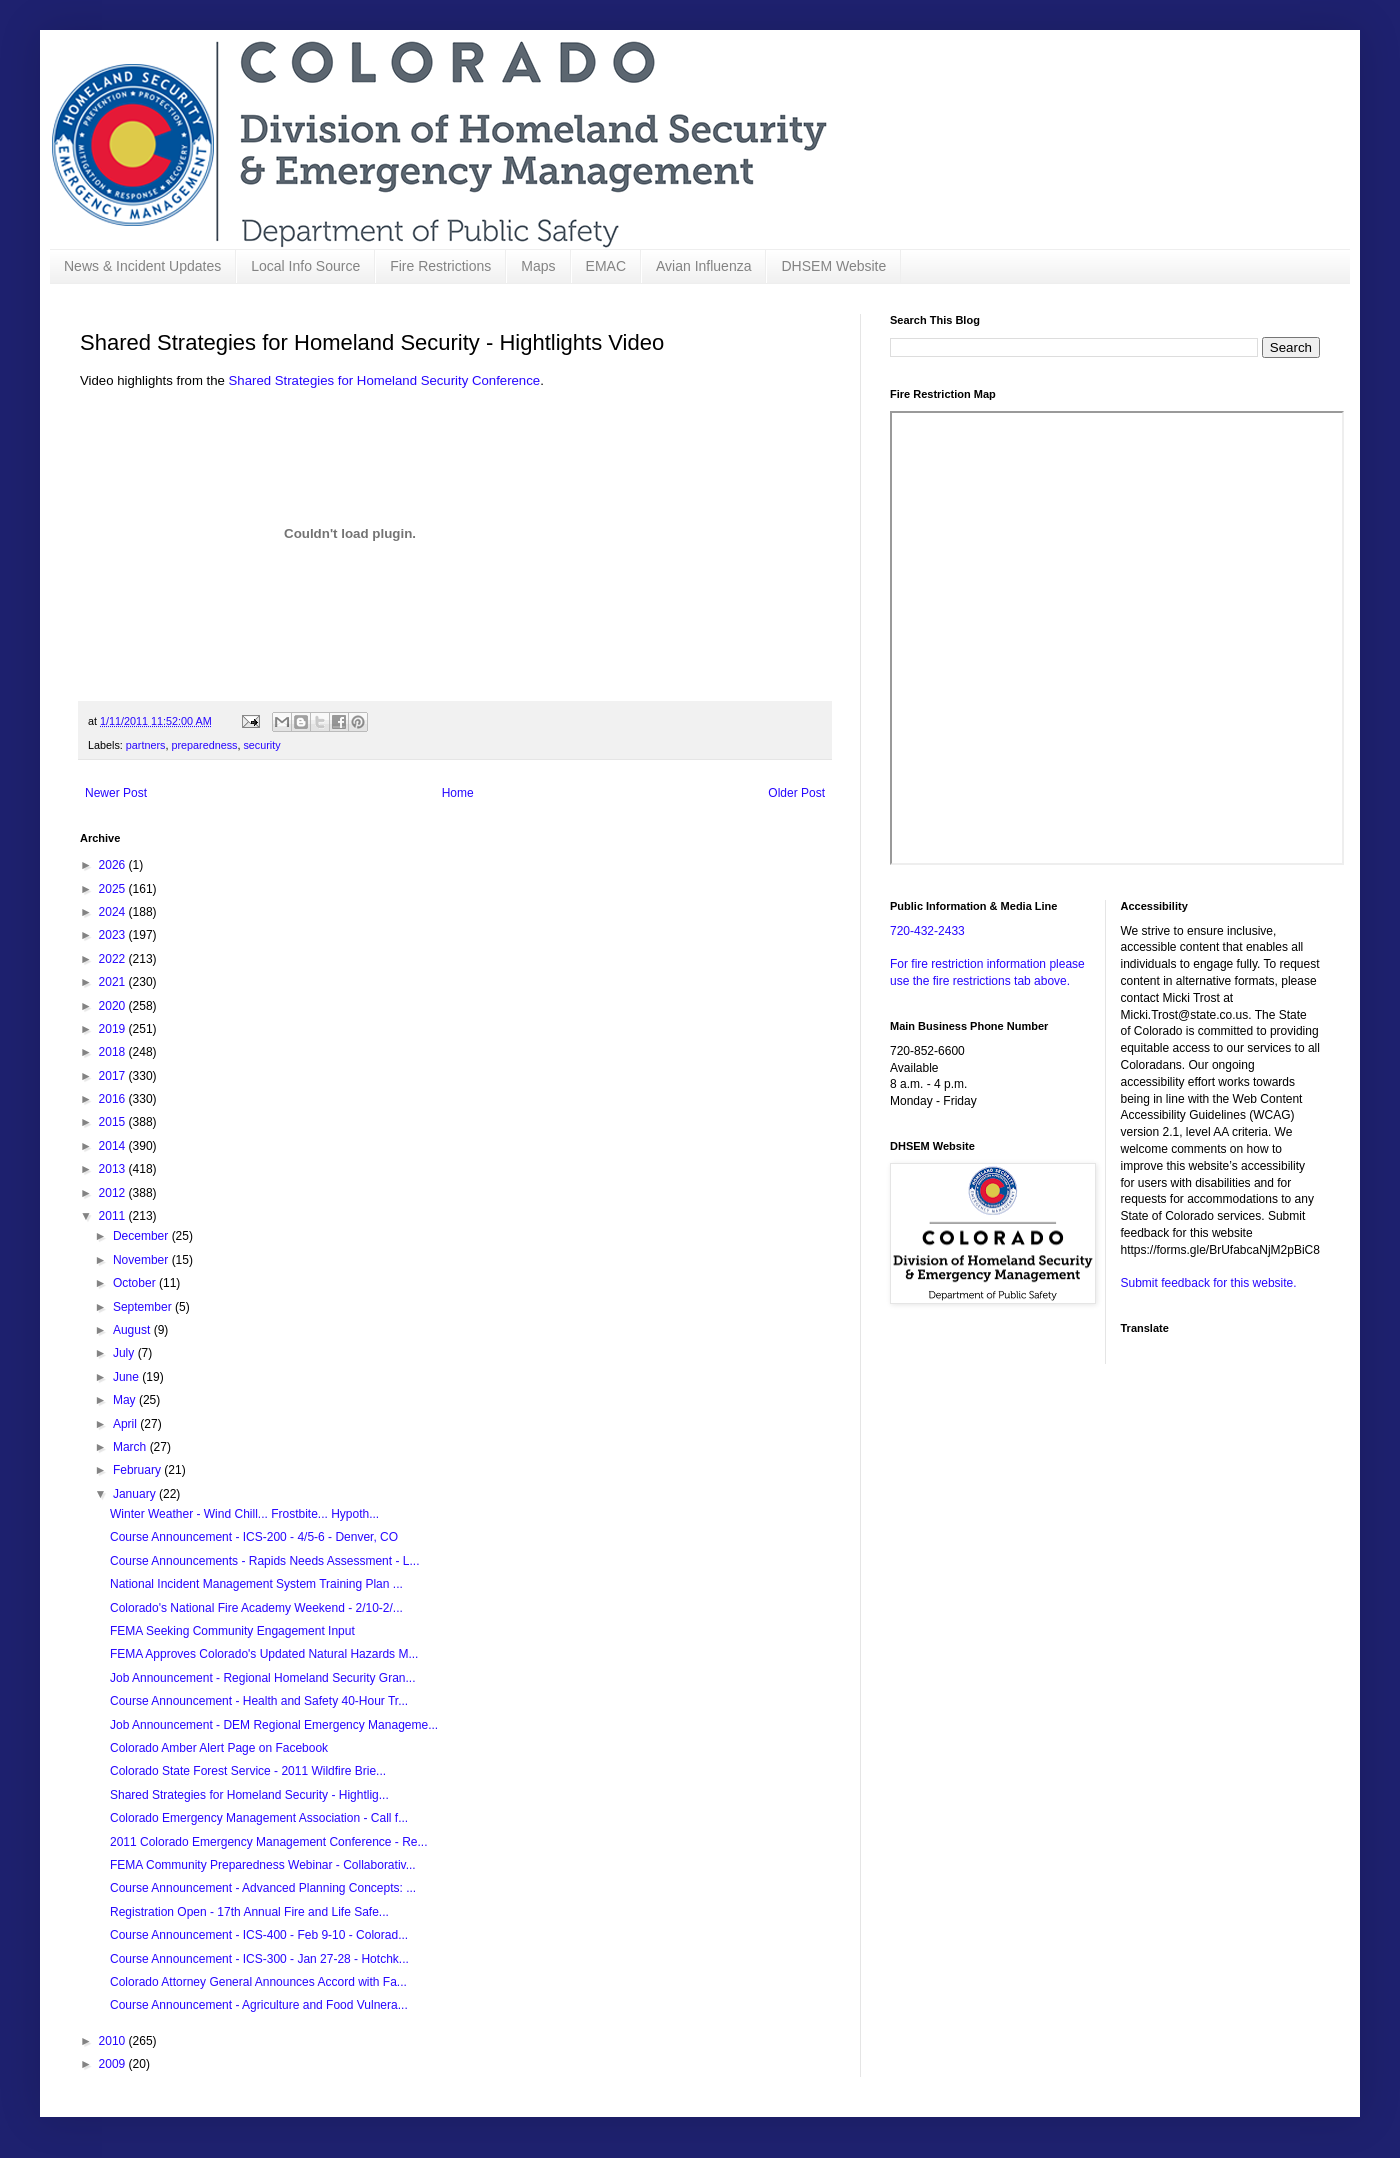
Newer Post (116, 793)
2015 (114, 1122)
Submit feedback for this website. (1209, 1283)
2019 (114, 1029)
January (136, 1494)
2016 (114, 1099)
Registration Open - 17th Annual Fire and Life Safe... (249, 1912)
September (144, 1307)
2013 (114, 1169)
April (126, 1424)
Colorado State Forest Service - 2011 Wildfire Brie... (248, 1771)
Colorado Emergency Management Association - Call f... (259, 1818)
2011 (114, 1216)
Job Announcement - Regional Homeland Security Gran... (263, 1678)
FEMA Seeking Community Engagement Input (232, 1631)
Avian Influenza (703, 266)
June (127, 1377)
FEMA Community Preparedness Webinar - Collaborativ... (263, 1865)
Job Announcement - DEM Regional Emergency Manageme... (274, 1725)
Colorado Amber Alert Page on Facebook (219, 1748)
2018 (114, 1052)
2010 (114, 2041)
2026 (114, 865)
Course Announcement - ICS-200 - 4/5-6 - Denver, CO (254, 1537)
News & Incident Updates (142, 266)
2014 (114, 1146)
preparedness (204, 745)
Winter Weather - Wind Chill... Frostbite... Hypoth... (244, 1514)
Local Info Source (305, 266)
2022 (114, 959)
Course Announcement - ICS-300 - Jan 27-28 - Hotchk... (259, 1959)
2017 (114, 1076)
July (125, 1353)
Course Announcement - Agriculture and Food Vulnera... (259, 2005)
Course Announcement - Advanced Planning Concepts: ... (263, 1888)
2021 (114, 982)
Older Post (796, 793)
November (142, 1260)
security (261, 745)
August (133, 1330)
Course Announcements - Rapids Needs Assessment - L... (265, 1561)
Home (458, 793)
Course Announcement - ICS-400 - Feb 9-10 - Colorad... (259, 1935)
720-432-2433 (927, 931)
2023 (114, 935)
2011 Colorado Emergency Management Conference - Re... (269, 1842)
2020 (114, 1006)
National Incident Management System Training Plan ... (256, 1584)
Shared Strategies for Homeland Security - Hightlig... (249, 1795)
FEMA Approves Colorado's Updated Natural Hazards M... (264, 1654)
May (126, 1400)
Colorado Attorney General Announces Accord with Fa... (258, 1982)
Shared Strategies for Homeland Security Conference (385, 380)
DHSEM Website (833, 266)
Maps (538, 266)
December (142, 1236)
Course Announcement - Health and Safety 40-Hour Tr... (259, 1701)
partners (146, 745)
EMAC (606, 266)
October (136, 1283)
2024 (114, 912)
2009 (114, 2064)
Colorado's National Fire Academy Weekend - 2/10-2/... (256, 1608)
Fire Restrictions (440, 266)
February (138, 1470)
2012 (114, 1193)
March (131, 1447)
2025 (114, 889)
